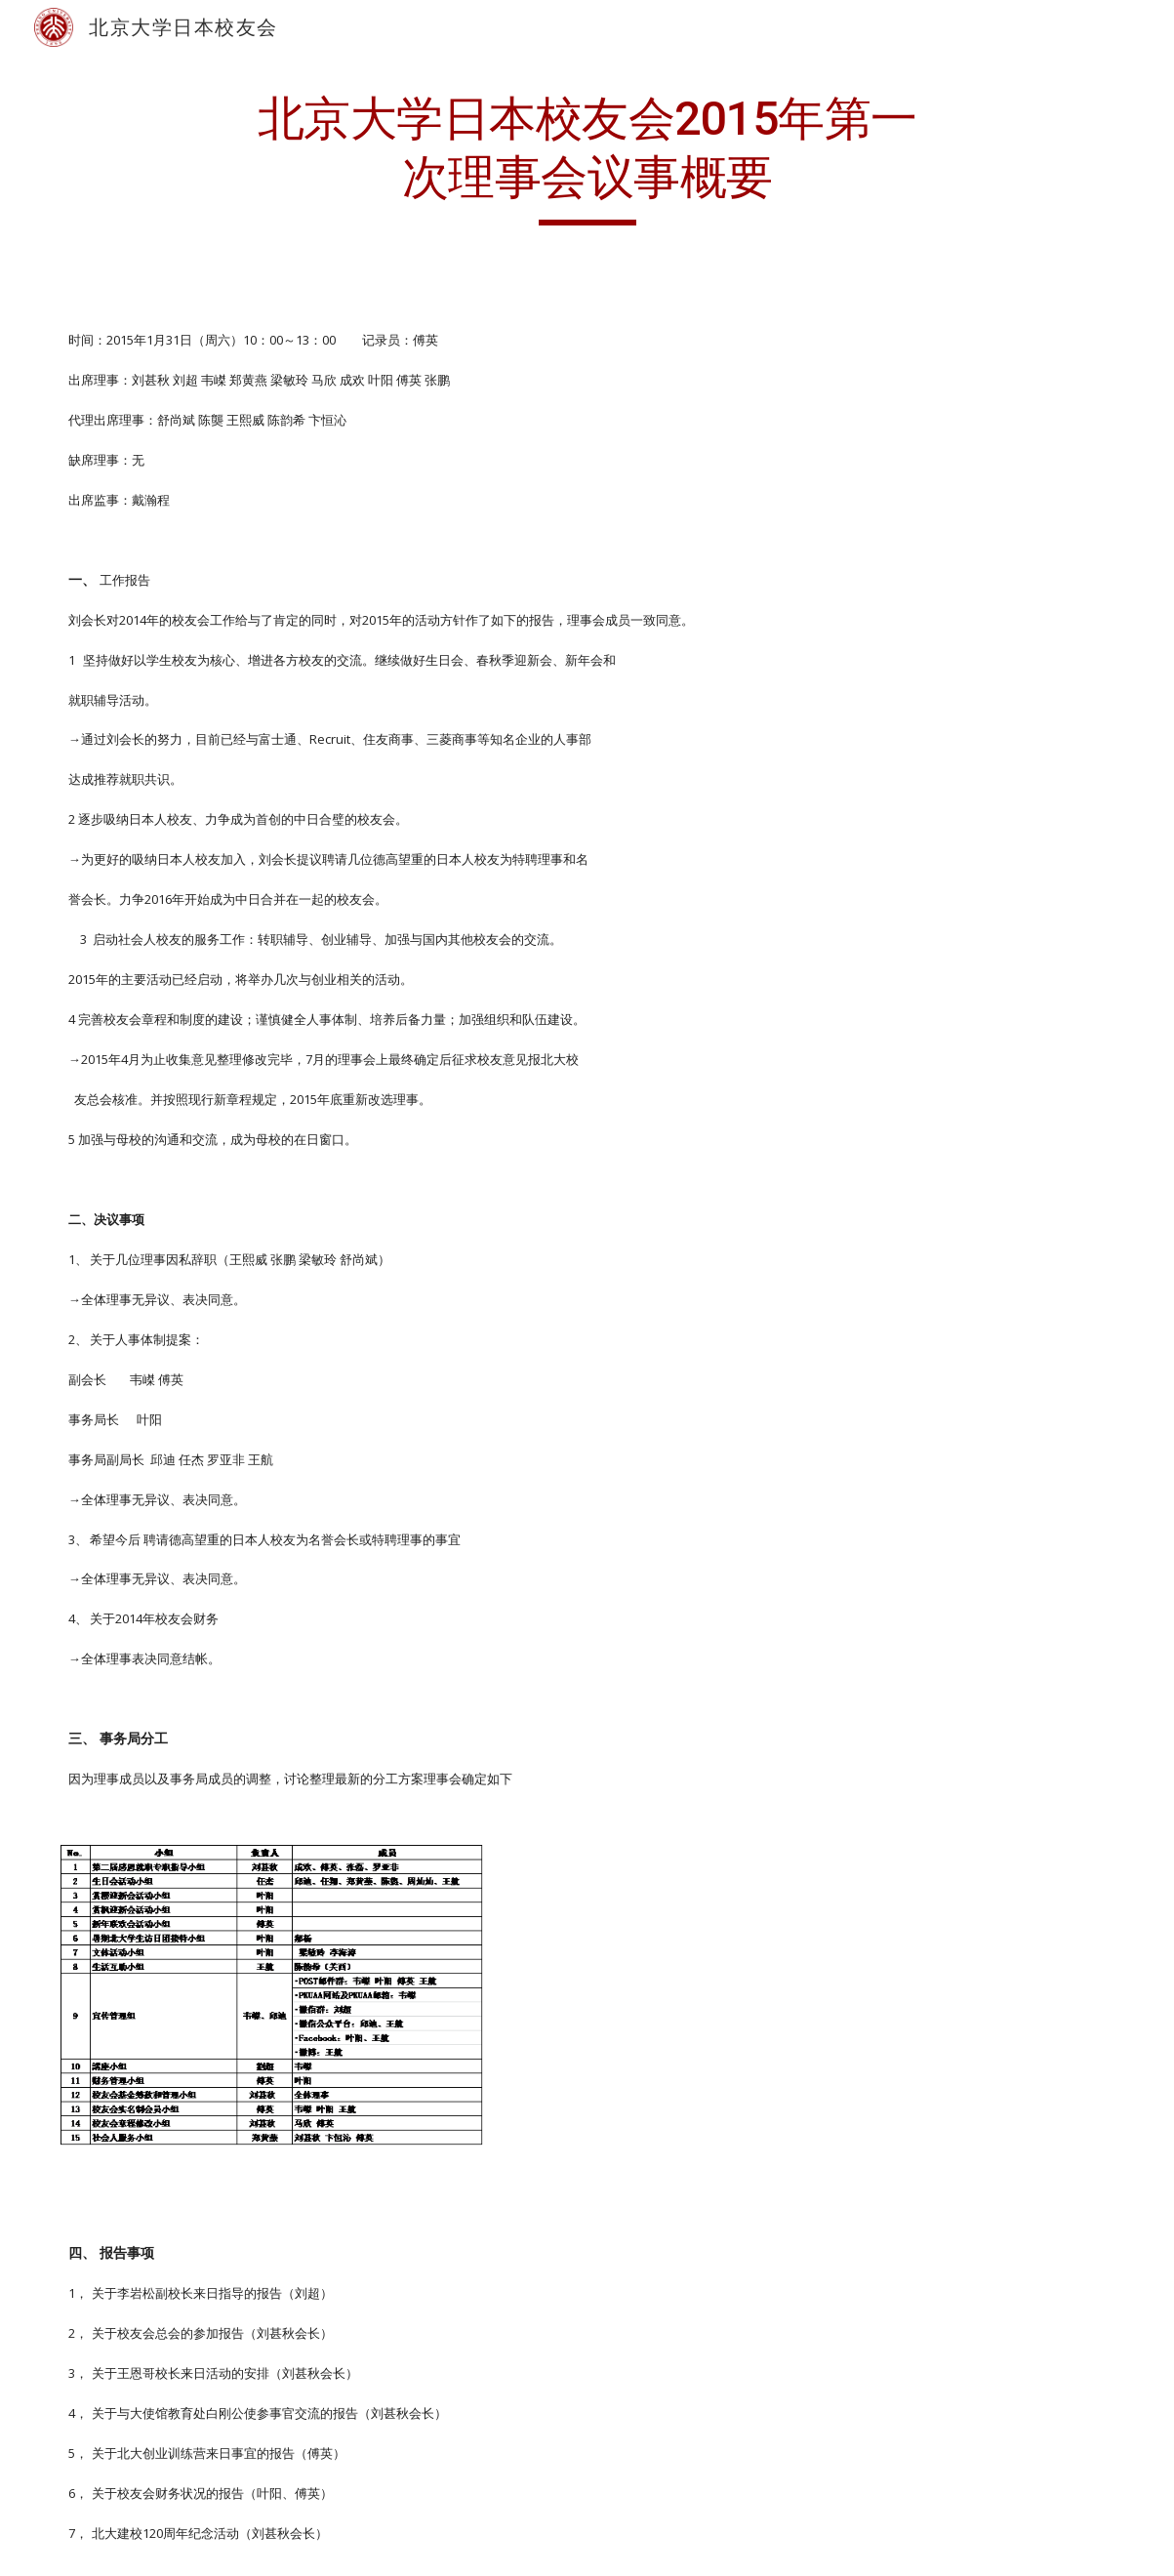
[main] (586, 157)
